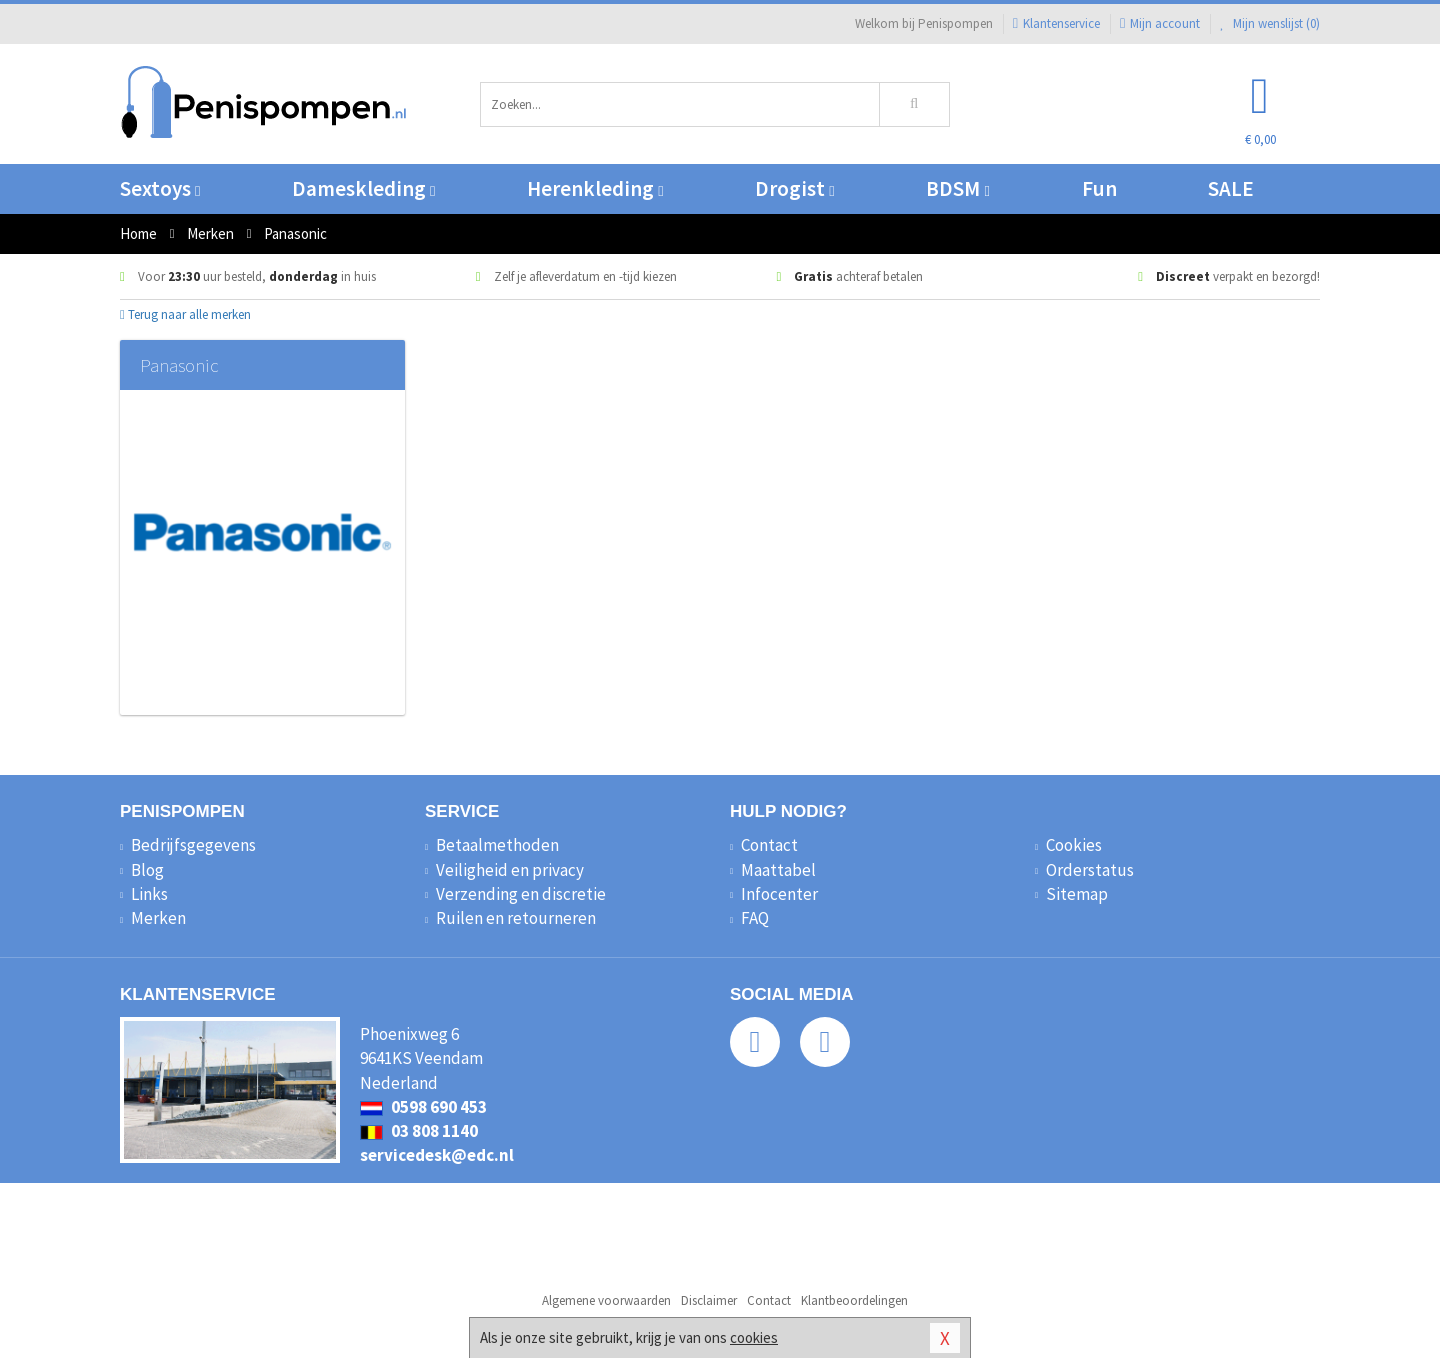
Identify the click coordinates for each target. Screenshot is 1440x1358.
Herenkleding (595, 188)
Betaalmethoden (497, 845)
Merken (158, 918)
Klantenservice (1056, 23)
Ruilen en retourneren (516, 918)
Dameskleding (363, 188)
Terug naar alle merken (185, 314)
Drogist (794, 188)
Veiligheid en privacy (510, 870)
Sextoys (160, 188)
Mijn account (1160, 23)
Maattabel (778, 870)
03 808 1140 (419, 1131)
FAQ (755, 918)
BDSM (957, 188)
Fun (1099, 188)
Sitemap (1077, 894)
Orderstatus (1090, 870)
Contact (769, 845)
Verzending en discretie (521, 894)
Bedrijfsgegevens (193, 845)
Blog (147, 870)
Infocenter (779, 894)
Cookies (1074, 845)
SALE (1231, 188)
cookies (754, 1337)
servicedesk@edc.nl (437, 1155)
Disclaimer (709, 1300)
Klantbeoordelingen (854, 1300)
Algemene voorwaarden (606, 1300)
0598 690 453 (423, 1107)
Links (149, 894)
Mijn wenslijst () (1270, 23)
